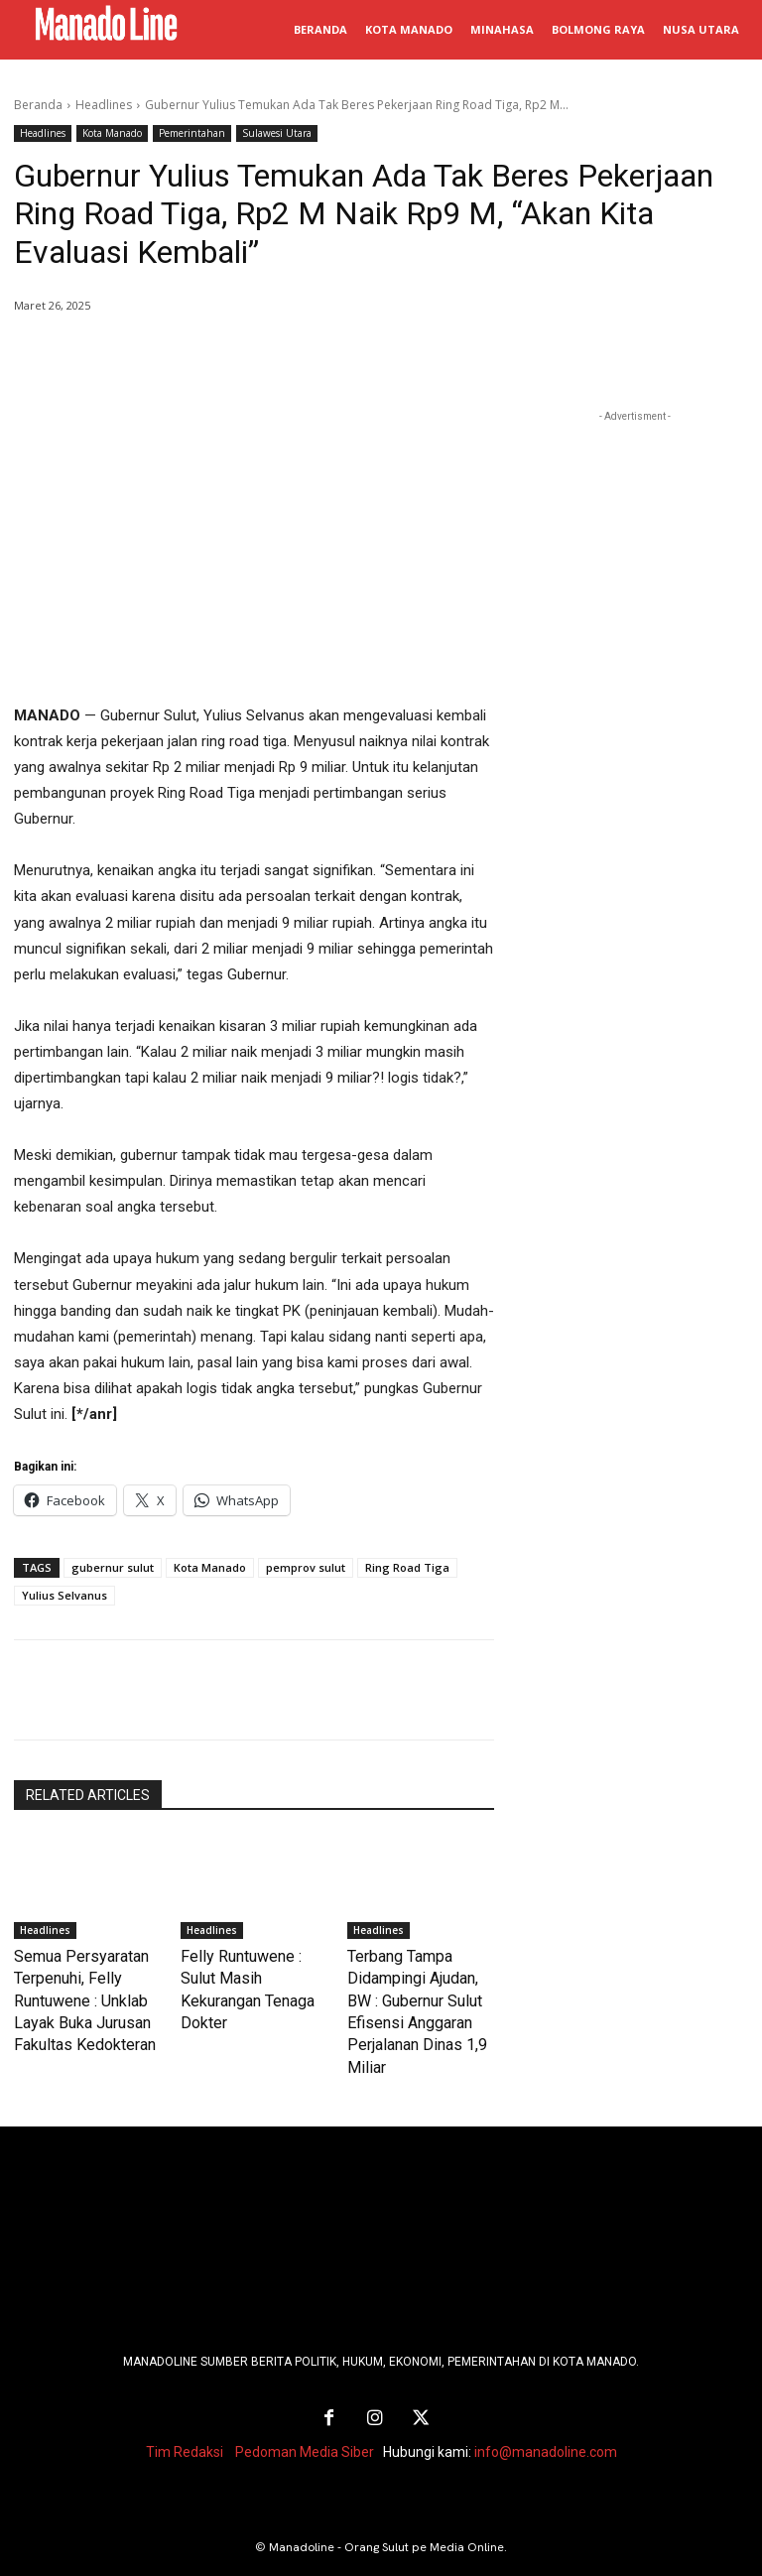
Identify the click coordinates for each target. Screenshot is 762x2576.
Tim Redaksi (184, 2414)
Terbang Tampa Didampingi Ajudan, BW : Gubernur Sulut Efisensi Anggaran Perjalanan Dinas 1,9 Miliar (418, 1995)
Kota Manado (112, 133)
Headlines (103, 104)
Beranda (38, 104)
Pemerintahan (192, 133)
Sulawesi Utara (277, 133)
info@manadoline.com (545, 2414)
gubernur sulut (112, 1567)
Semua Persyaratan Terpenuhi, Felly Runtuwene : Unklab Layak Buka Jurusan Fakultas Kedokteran (73, 1995)
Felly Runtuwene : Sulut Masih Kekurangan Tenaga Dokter (246, 1975)
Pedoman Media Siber (304, 2414)
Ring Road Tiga (407, 1567)
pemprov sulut (305, 1567)
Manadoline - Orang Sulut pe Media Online (386, 2509)
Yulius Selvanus (64, 1595)
